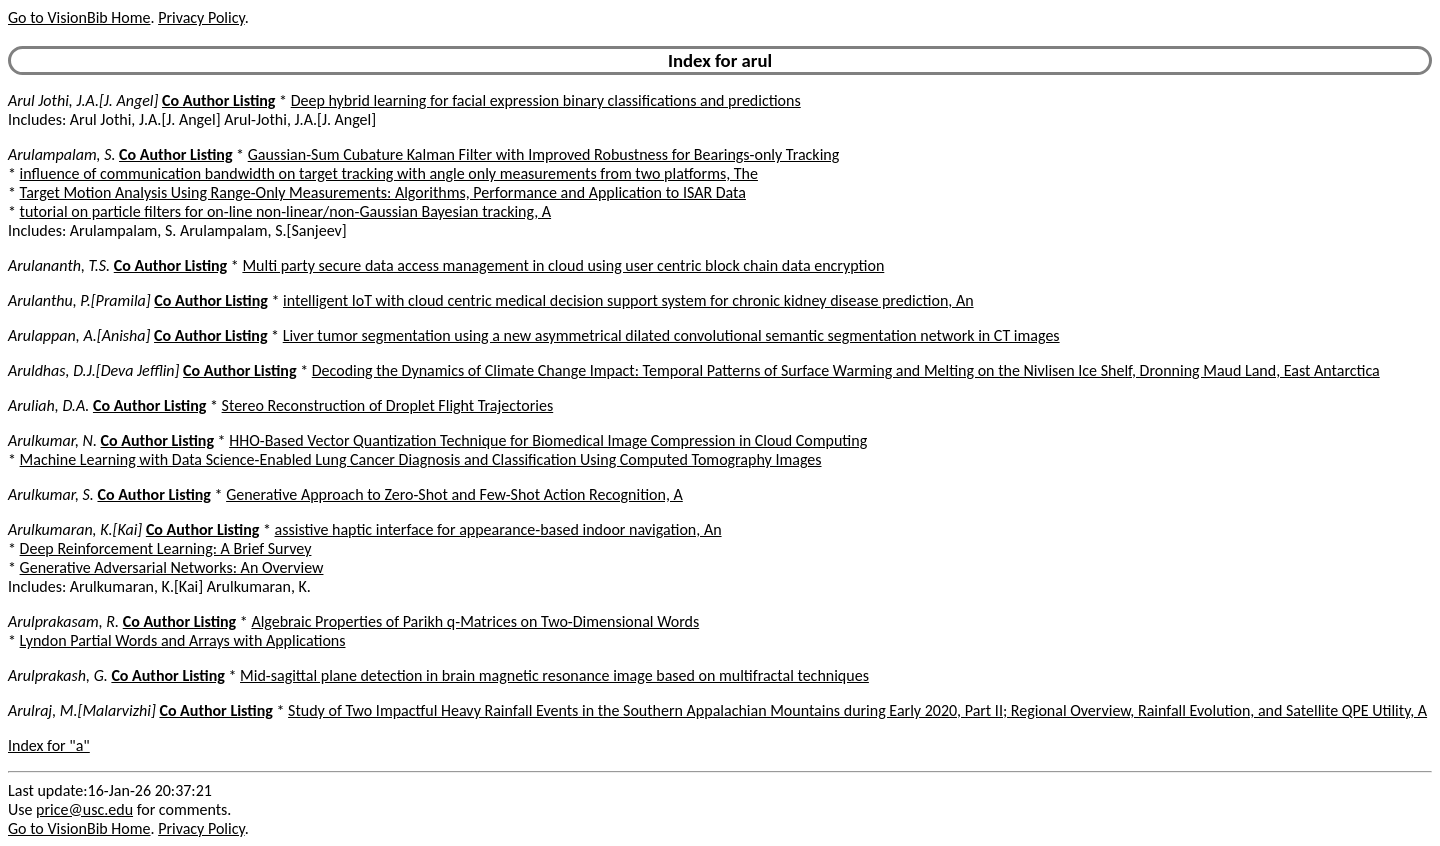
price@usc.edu (84, 809)
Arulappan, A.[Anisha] (79, 335)
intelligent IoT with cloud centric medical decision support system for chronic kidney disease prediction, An (628, 300)
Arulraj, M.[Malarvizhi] (82, 710)
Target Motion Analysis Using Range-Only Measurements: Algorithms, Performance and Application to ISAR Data (383, 192)
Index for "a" (49, 745)
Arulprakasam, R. (63, 621)
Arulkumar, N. (52, 440)
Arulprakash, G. (58, 675)
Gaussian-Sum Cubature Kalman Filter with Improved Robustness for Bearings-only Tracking (544, 154)
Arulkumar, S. (51, 494)
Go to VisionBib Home (79, 17)
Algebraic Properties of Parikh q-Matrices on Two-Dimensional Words (475, 621)
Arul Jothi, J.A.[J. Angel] (83, 100)
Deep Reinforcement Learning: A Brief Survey (166, 548)
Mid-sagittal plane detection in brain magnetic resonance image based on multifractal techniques (554, 675)
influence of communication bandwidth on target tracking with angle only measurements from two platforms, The (389, 173)
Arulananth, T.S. (59, 265)
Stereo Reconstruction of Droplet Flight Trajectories (388, 405)
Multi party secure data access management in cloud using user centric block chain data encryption (563, 265)
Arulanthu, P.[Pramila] (79, 300)
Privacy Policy (201, 17)
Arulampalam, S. (61, 154)
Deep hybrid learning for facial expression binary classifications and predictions (546, 100)
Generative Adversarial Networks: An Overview (172, 567)
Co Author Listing (218, 100)
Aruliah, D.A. (48, 405)
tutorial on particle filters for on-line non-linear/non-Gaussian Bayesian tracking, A (286, 211)
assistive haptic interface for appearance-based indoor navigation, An (498, 529)
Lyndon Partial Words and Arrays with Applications (183, 640)
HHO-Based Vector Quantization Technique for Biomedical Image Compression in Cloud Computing (548, 440)
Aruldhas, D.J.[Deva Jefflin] (93, 370)
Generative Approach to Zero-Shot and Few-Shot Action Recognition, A (454, 494)
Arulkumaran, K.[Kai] (75, 529)
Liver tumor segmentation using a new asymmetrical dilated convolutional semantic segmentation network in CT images (671, 335)
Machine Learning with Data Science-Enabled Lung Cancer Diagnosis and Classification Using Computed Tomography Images (421, 459)
